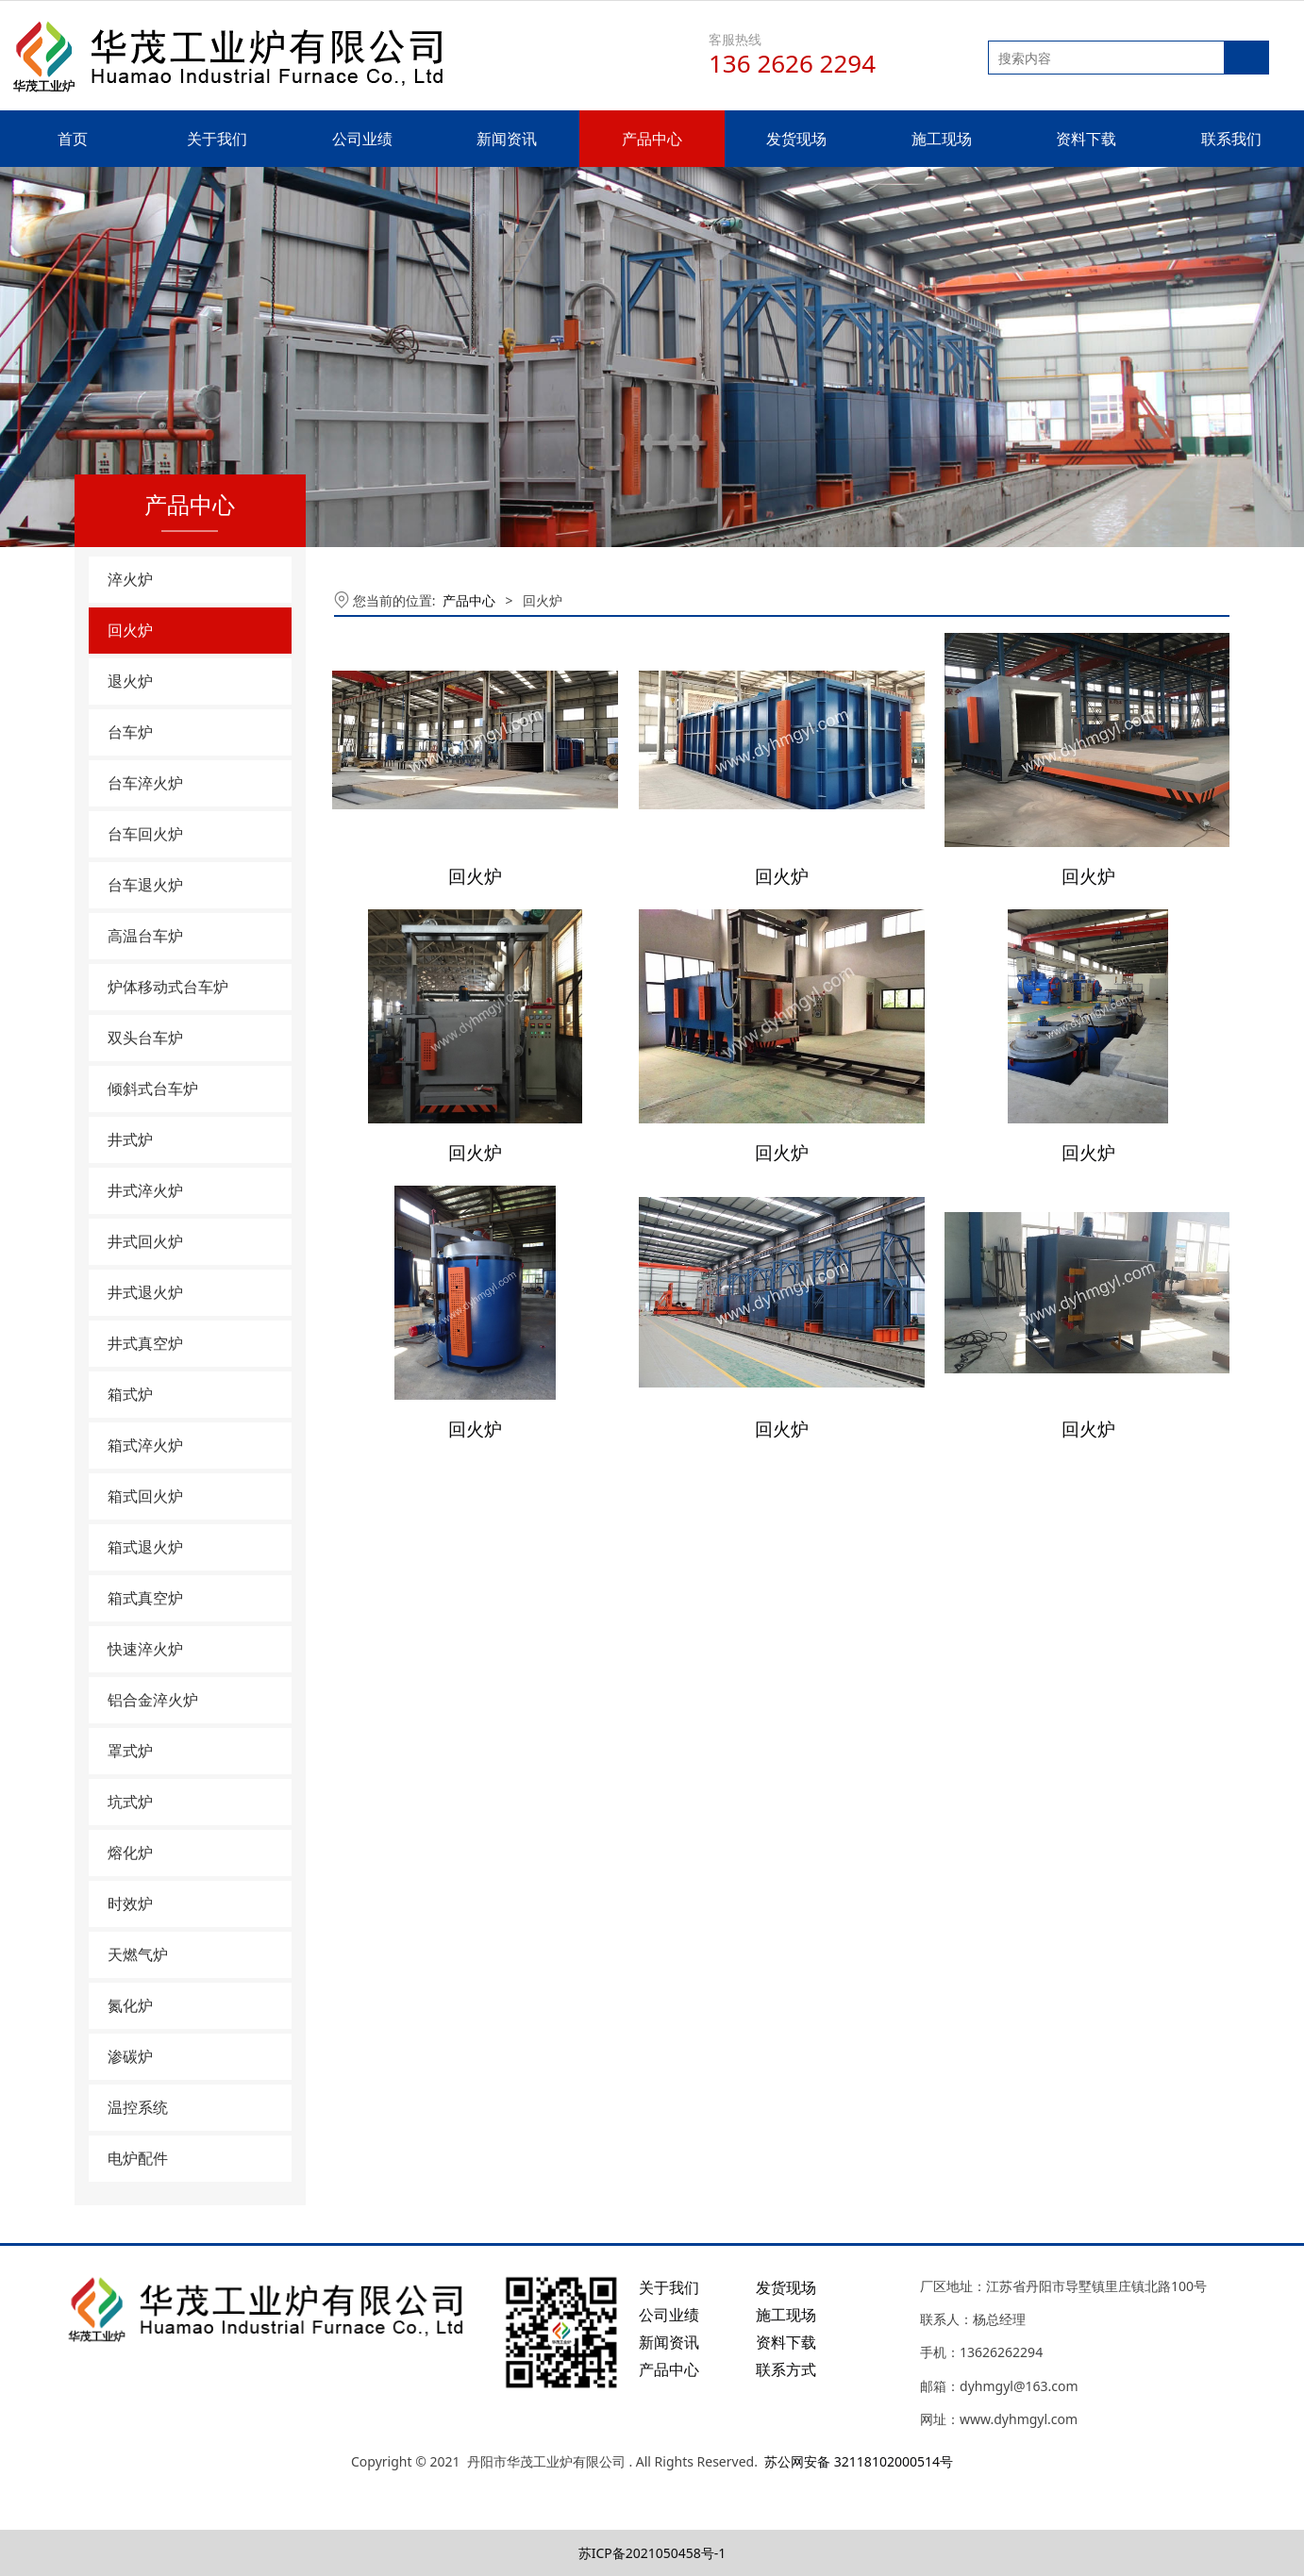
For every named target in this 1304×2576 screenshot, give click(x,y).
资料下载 (1086, 138)
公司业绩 (362, 138)
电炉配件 (138, 2158)
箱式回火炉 (145, 1496)
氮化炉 (130, 2005)
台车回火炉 (145, 833)
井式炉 (130, 1139)
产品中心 (652, 138)
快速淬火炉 (145, 1648)
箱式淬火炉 (145, 1445)
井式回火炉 (145, 1241)
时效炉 (130, 1903)
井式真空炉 (145, 1343)
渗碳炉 (130, 2056)
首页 (73, 138)
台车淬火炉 (145, 783)
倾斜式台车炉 (153, 1088)
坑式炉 (130, 1801)
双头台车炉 (145, 1037)
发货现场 (796, 138)
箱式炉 (130, 1394)
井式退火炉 (145, 1292)
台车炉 (130, 732)
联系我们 (1231, 138)
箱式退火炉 (145, 1547)
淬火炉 (130, 579)
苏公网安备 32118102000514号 (858, 2461)
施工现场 (941, 138)
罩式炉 (130, 1750)
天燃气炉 (138, 1954)
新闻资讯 (506, 138)
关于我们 (217, 138)
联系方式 (786, 2369)
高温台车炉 (145, 935)
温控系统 (138, 2107)
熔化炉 (130, 1852)
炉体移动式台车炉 (168, 986)
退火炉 (130, 681)
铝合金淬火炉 (153, 1699)
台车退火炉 (145, 884)
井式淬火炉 (145, 1190)
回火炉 (130, 630)
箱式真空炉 (145, 1597)
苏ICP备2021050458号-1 (652, 2553)
